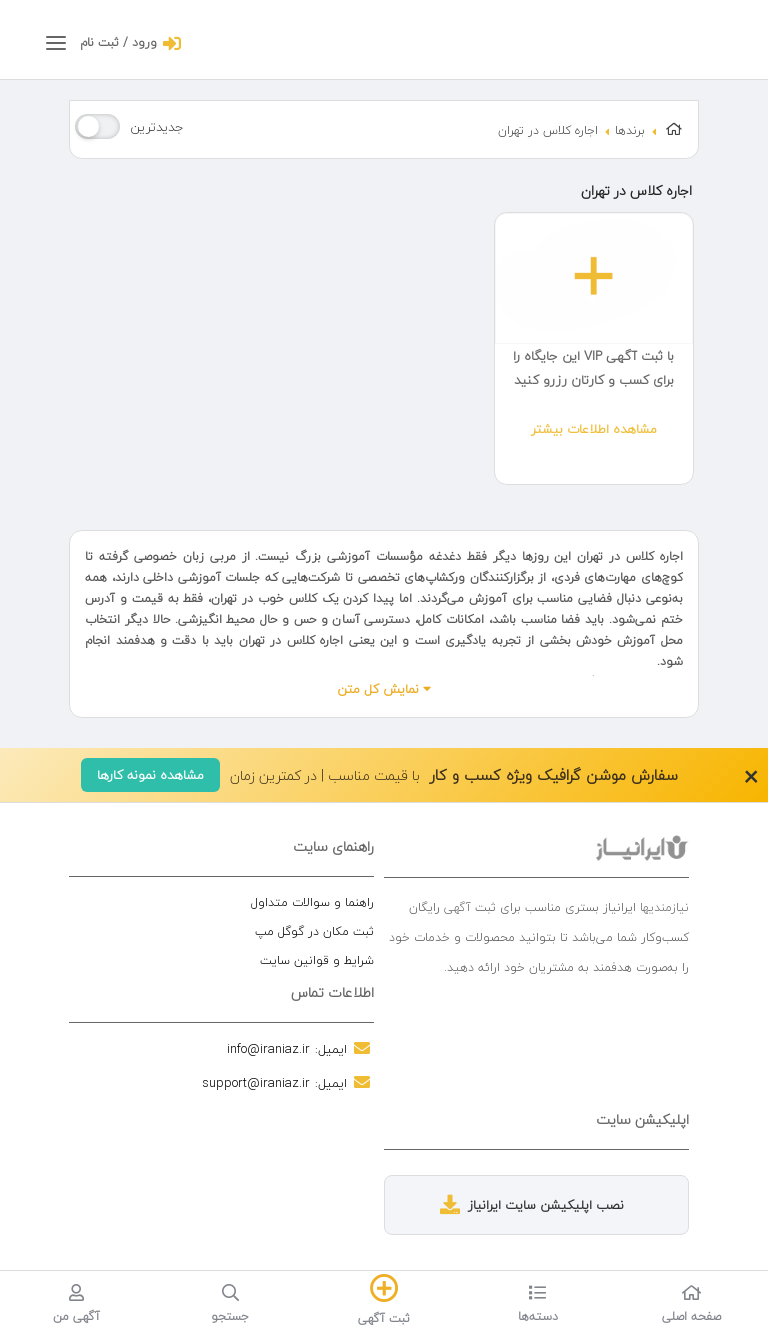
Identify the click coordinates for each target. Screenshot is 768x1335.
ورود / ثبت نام (118, 42)
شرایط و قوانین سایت (317, 960)
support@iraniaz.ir (256, 1083)
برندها (630, 130)
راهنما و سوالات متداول (312, 902)
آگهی (457, 907)
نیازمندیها (664, 907)
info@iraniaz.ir (268, 1049)
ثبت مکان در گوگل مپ (314, 931)
